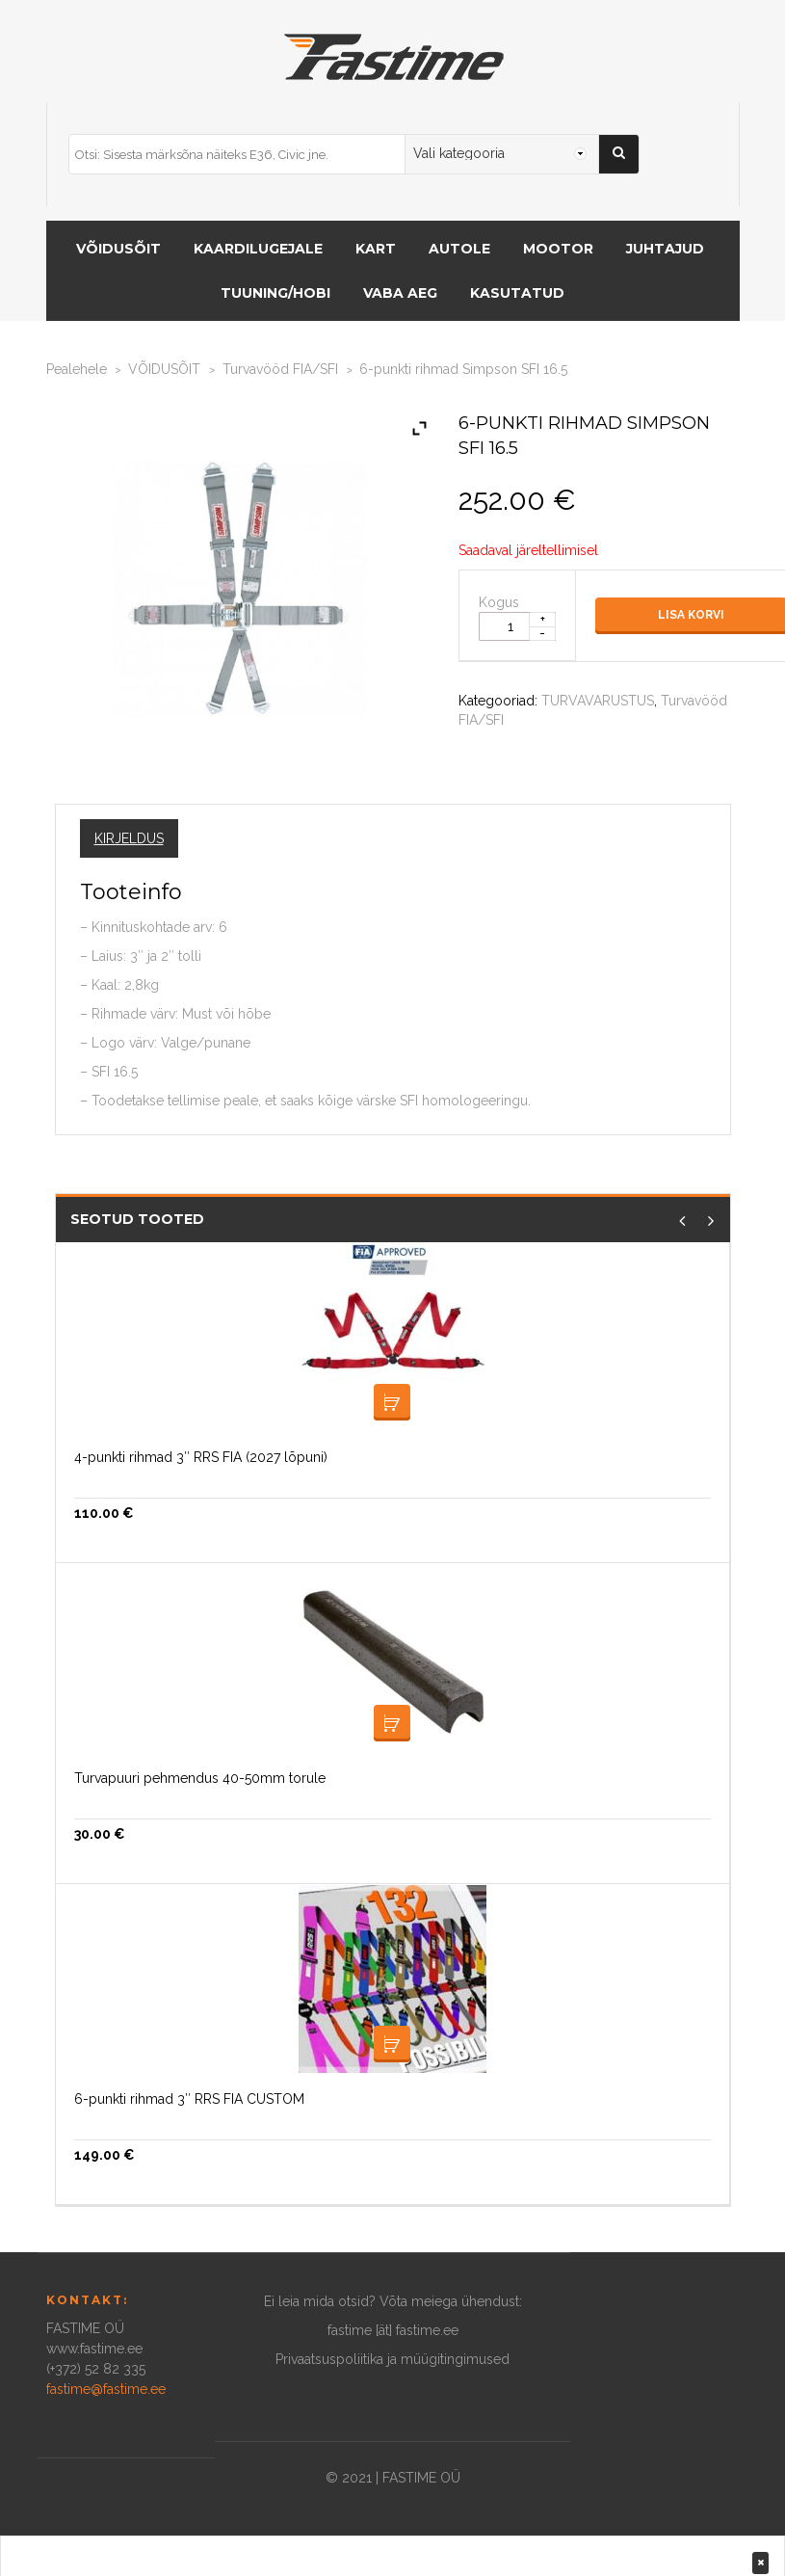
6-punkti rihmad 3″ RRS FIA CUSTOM (189, 2099)
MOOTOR (558, 248)
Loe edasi (392, 2044)
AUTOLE (459, 248)
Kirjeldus (129, 838)
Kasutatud (517, 293)
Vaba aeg (400, 293)
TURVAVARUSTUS (597, 700)
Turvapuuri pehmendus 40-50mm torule (200, 1778)
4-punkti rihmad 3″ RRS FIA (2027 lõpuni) (200, 1457)
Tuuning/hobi (275, 293)
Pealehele (76, 369)
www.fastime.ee (94, 2348)
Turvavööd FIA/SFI (280, 369)
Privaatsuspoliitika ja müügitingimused (392, 2359)
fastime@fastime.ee (106, 2389)
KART (375, 248)
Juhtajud (665, 248)
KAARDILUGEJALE (258, 248)
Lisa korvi (392, 1402)
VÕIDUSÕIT (118, 248)
